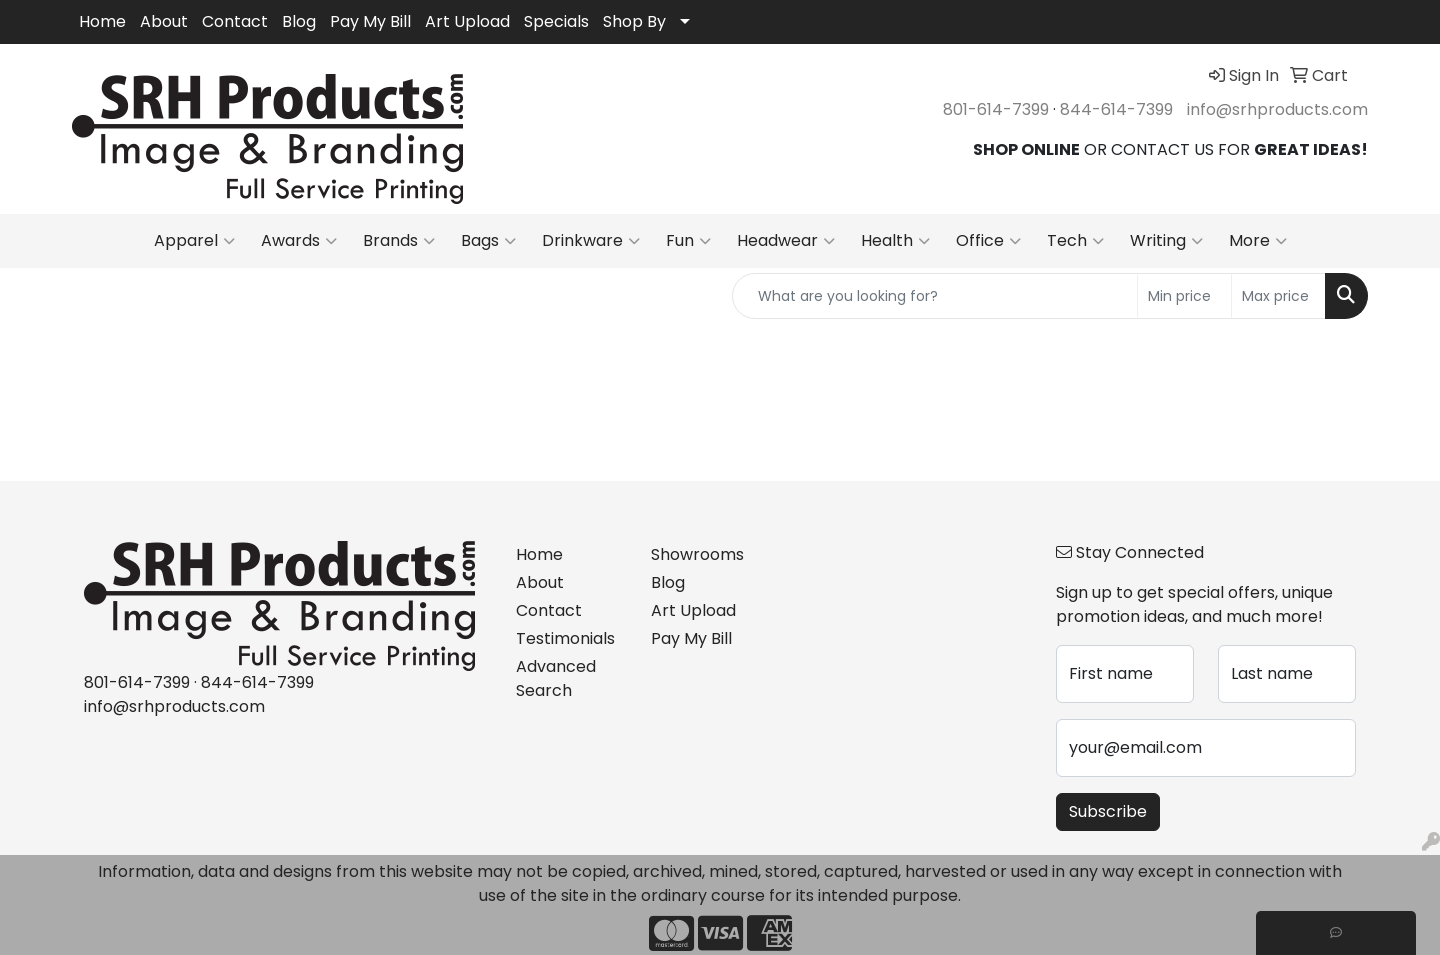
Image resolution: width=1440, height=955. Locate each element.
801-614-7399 (996, 109)
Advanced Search (556, 678)
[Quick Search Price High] (1278, 296)
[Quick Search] (935, 296)
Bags (488, 241)
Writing (1166, 241)
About (164, 21)
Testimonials (565, 638)
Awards (299, 241)
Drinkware (591, 241)
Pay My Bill (370, 21)
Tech (1075, 241)
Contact (235, 21)
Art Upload (467, 21)
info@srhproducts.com (1277, 109)
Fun (688, 241)
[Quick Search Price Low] (1184, 296)
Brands (399, 241)
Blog (299, 21)
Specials (556, 21)
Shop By (634, 21)
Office (988, 241)
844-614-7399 (1116, 109)
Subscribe (1108, 811)
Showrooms (697, 554)
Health (895, 241)
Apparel (194, 241)
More (1258, 241)
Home (102, 21)
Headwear (786, 241)
